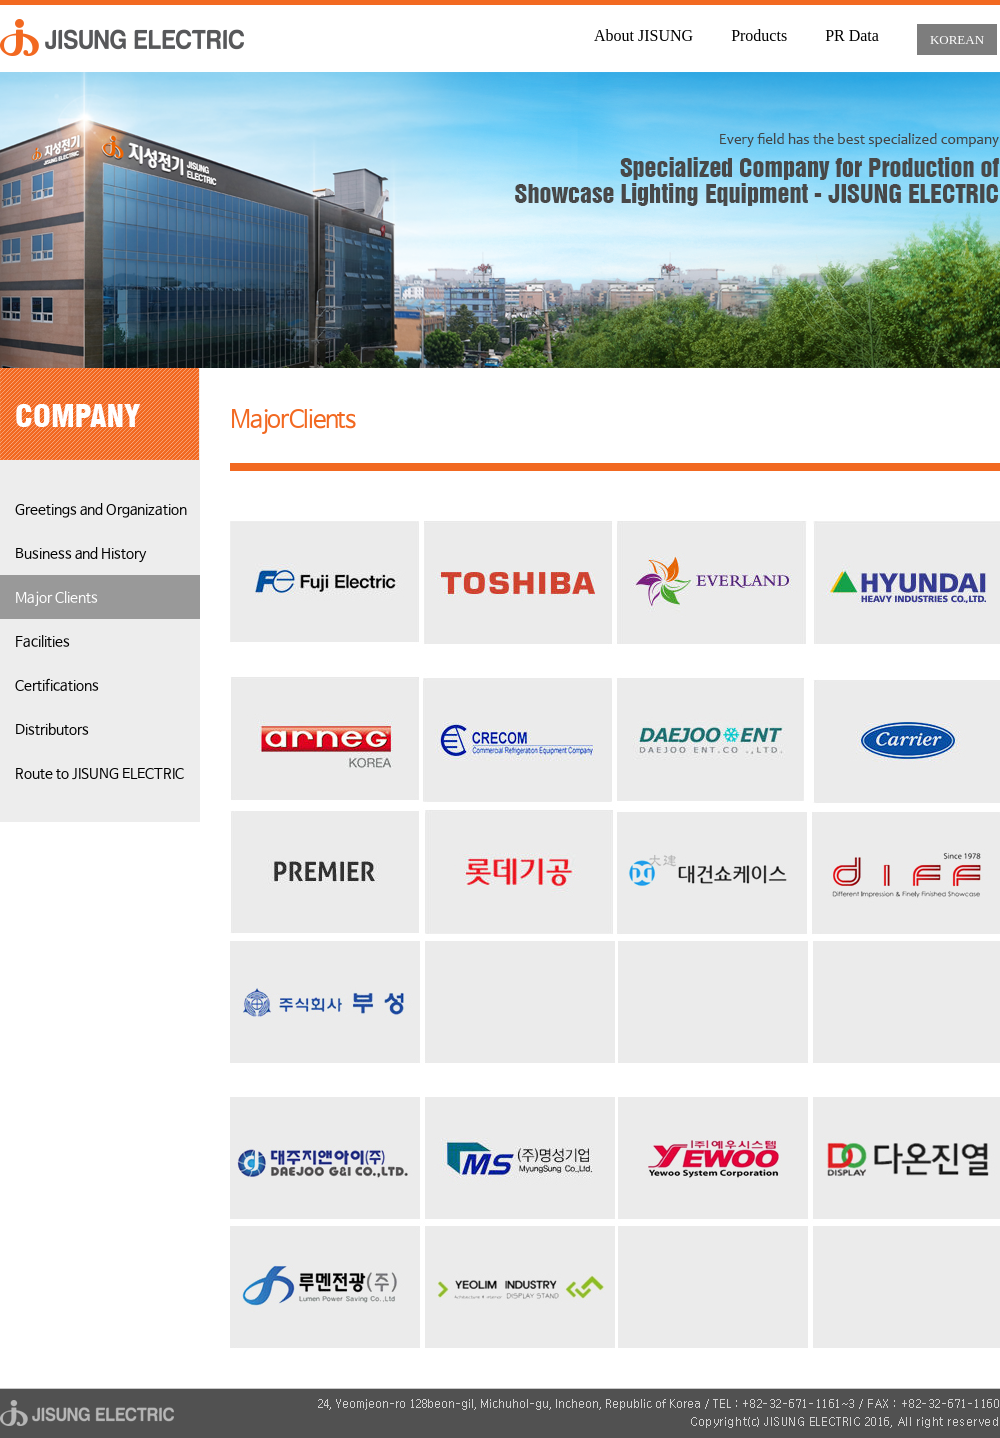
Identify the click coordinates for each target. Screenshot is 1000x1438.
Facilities (42, 642)
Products (759, 35)
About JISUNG (643, 35)
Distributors (52, 730)
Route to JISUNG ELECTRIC (99, 774)
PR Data (852, 35)
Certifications (57, 686)
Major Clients (56, 598)
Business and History (80, 554)
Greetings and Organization (101, 510)
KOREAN (957, 39)
